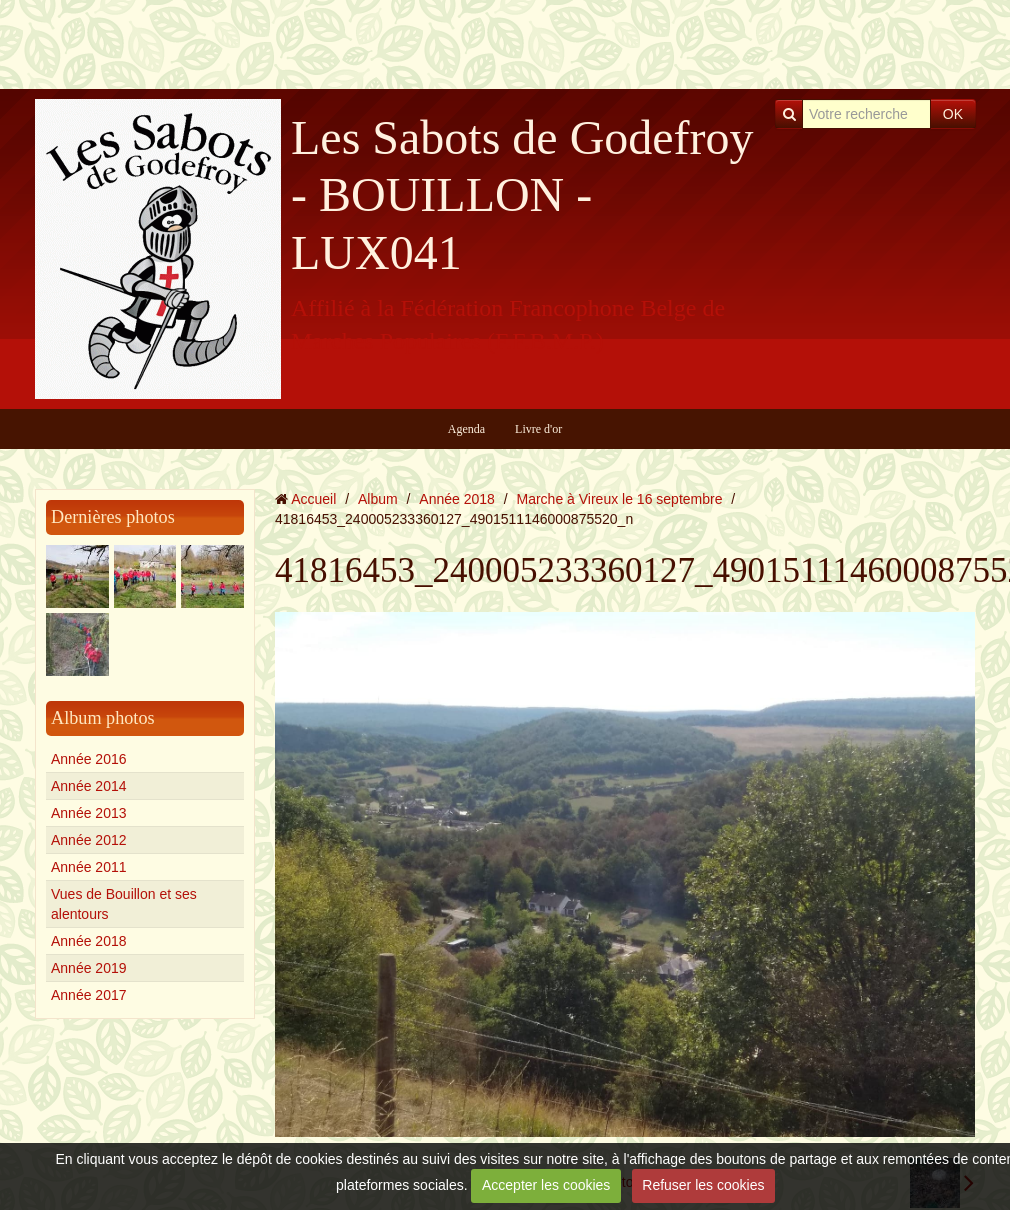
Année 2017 (89, 995)
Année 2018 (89, 941)
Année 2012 (89, 840)
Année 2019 (89, 968)
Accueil (313, 499)
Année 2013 (89, 813)
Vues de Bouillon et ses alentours (124, 904)
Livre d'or (538, 429)
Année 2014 (89, 786)
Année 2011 (89, 867)
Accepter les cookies (546, 1185)
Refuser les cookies (703, 1185)
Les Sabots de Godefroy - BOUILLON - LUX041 (522, 195)
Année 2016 (89, 759)
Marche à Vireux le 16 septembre (620, 499)
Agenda (466, 429)
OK (953, 114)
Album (378, 499)
